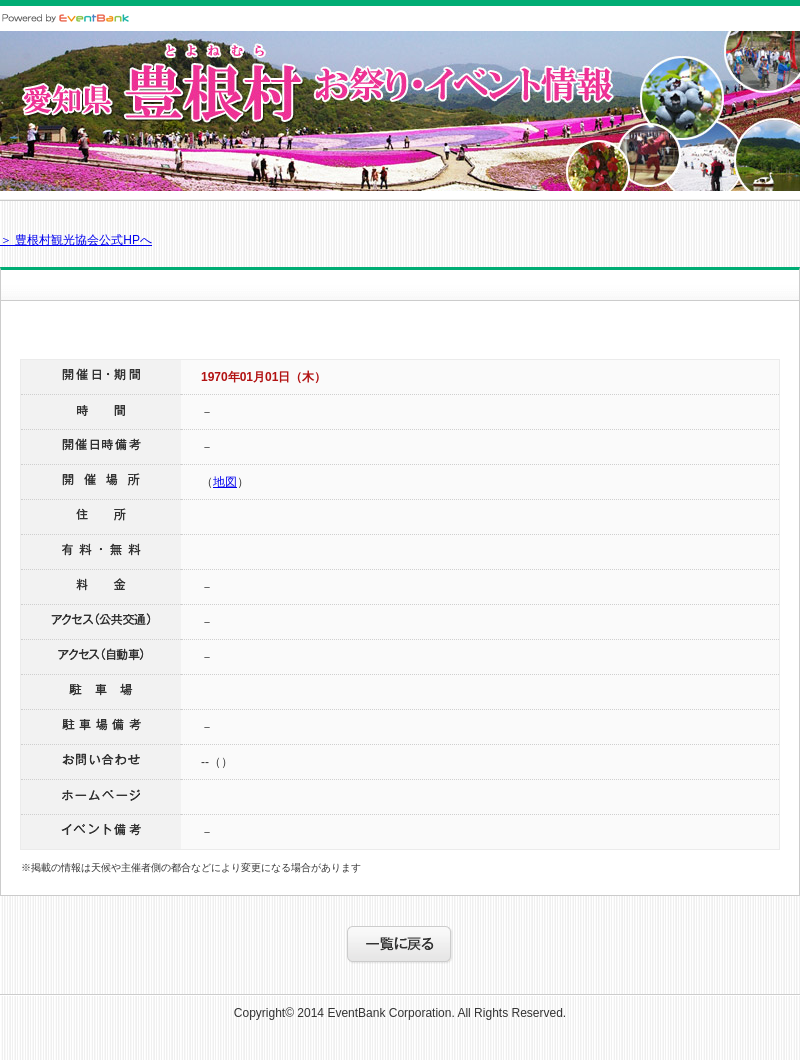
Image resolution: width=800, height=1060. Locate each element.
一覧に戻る (400, 945)
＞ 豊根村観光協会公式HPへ (76, 240)
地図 (225, 482)
